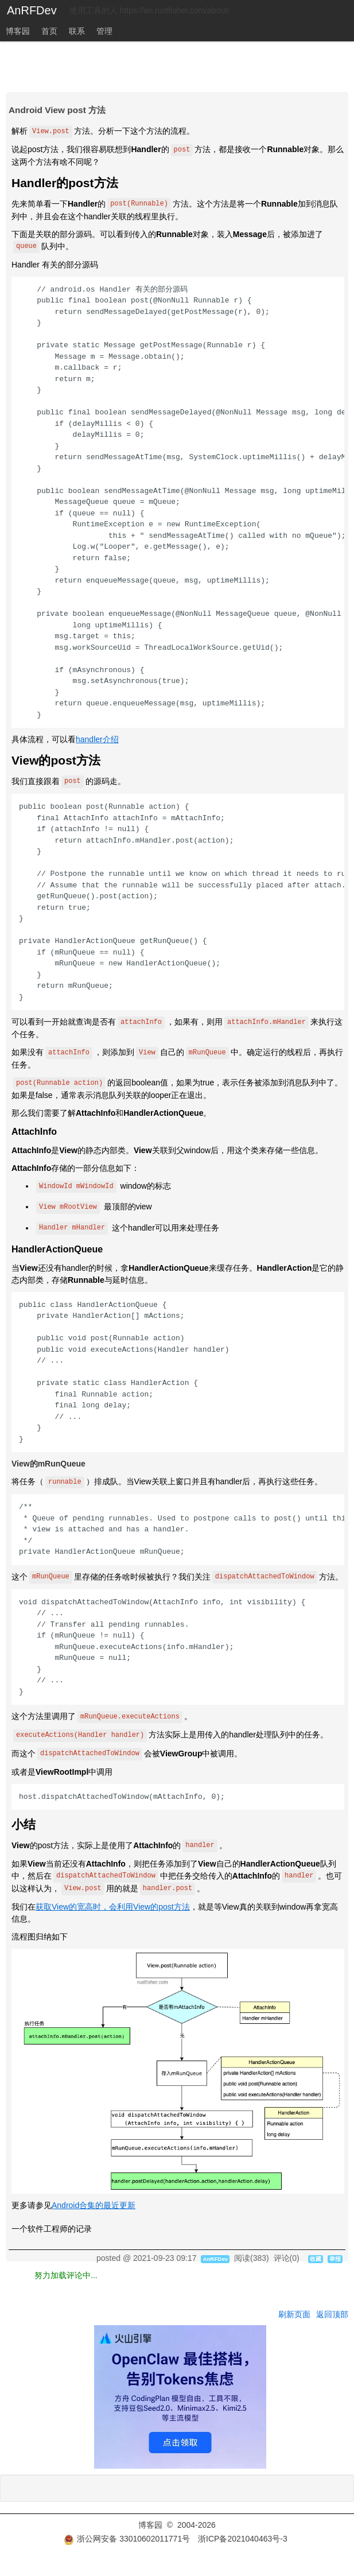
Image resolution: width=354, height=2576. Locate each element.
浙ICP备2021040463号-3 (242, 2538)
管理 (104, 31)
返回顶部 (332, 2314)
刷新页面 (294, 2314)
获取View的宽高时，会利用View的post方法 (113, 1906)
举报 (335, 2259)
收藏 (315, 2259)
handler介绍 (97, 739)
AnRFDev (32, 10)
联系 (77, 31)
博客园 (18, 31)
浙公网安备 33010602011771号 (127, 2538)
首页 (49, 31)
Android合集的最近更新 (93, 2205)
